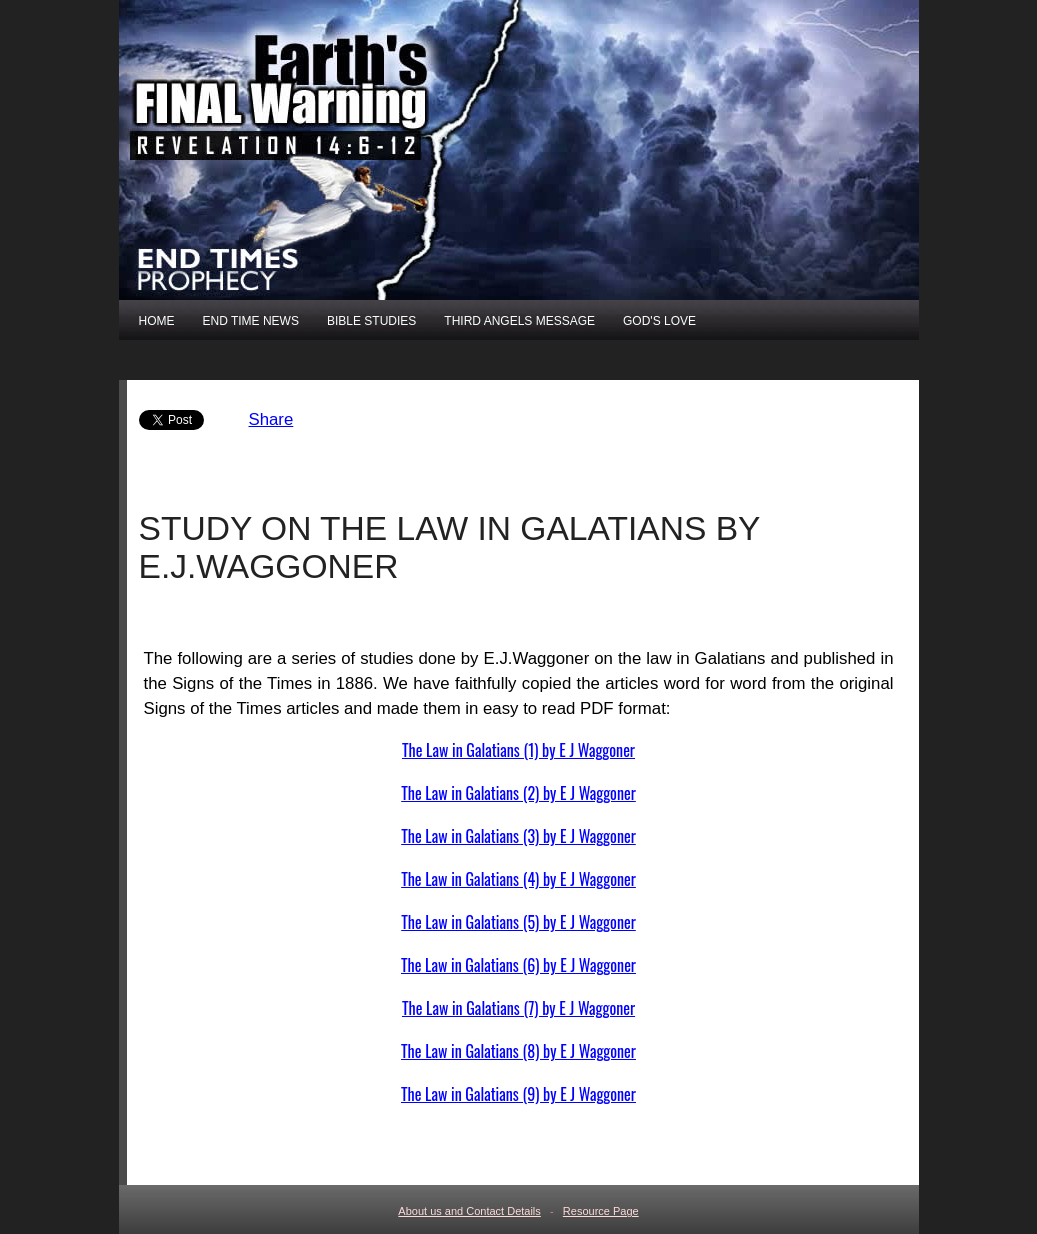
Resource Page (601, 1211)
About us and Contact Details (469, 1211)
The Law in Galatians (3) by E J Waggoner (518, 836)
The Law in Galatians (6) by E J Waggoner (518, 965)
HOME (157, 321)
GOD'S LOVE (659, 321)
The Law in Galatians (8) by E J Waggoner (518, 1051)
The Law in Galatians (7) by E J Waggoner (518, 1008)
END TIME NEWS (251, 321)
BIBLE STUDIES (371, 321)
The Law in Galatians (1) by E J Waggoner (518, 750)
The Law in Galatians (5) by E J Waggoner (518, 922)
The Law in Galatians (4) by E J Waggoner (518, 879)
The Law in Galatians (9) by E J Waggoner (518, 1094)
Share (271, 419)
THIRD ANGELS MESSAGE (519, 321)
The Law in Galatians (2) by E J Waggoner (518, 793)
